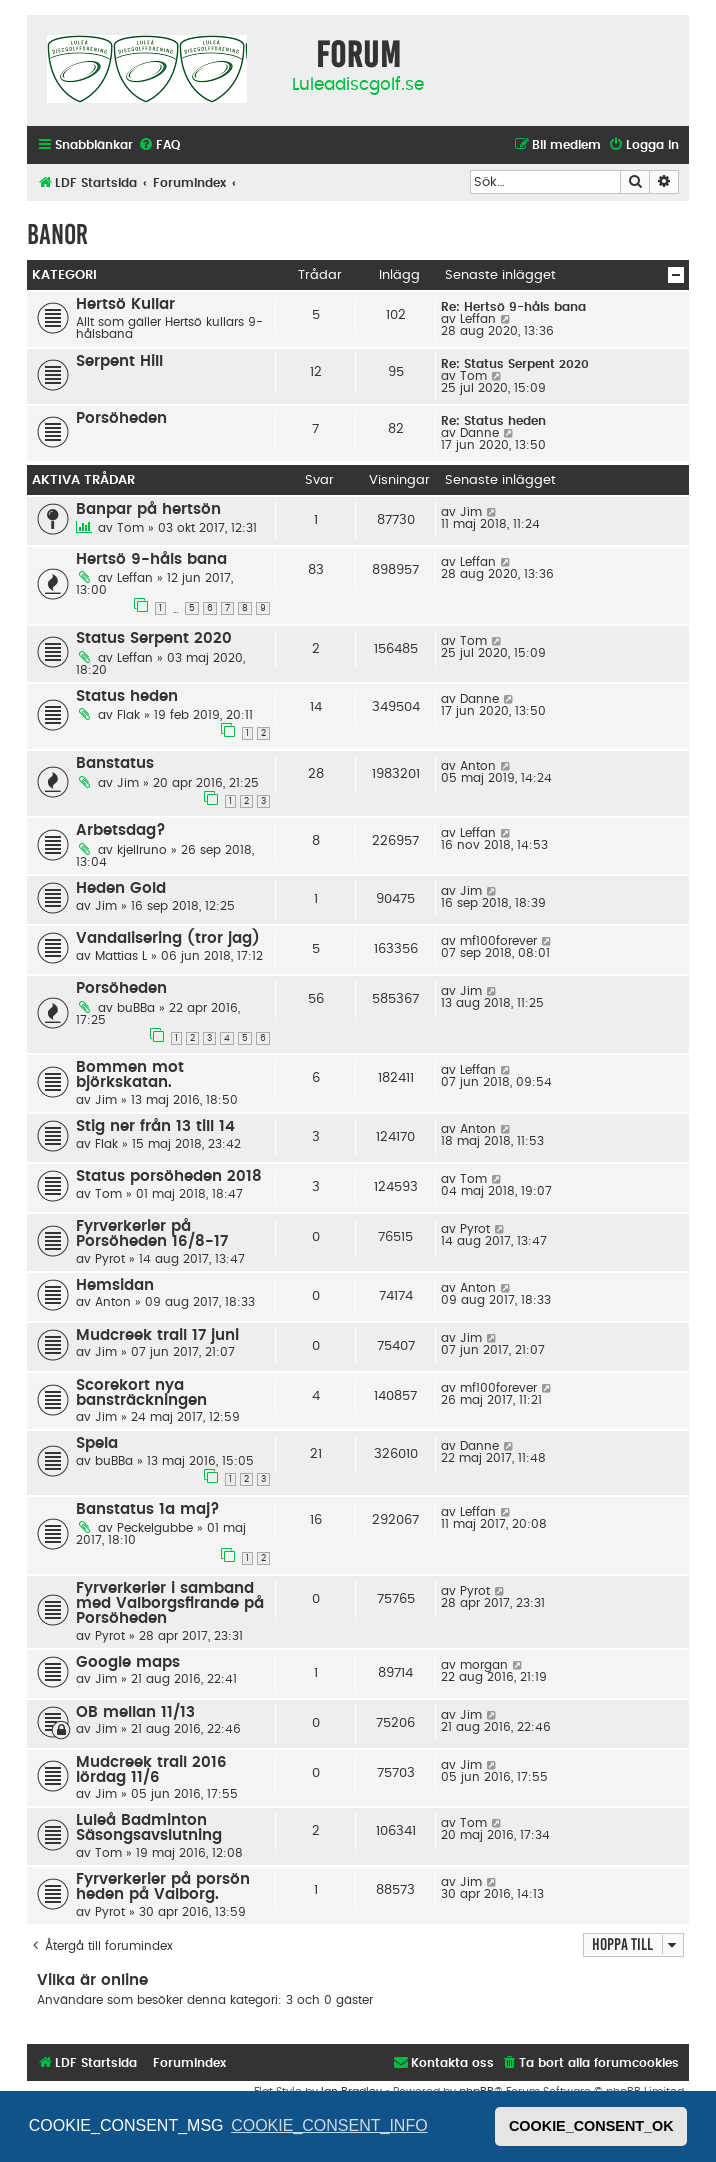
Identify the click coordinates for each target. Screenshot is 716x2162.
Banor (57, 234)
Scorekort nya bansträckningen (141, 1393)
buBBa (136, 1008)
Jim (471, 512)
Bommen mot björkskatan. (130, 1075)
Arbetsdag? (121, 830)
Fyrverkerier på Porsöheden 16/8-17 (152, 1234)
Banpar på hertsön (148, 509)
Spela (97, 1443)
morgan (484, 1665)
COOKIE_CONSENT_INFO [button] (329, 2125)
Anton (478, 766)
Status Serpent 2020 (154, 638)
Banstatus (115, 763)
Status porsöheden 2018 (169, 1176)
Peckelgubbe (155, 1528)
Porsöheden (121, 418)
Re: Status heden (493, 421)
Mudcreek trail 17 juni (157, 1335)
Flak (128, 715)
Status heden (127, 696)
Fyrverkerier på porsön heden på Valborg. (163, 1887)
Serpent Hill (119, 361)
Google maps (128, 1662)
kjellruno (142, 850)
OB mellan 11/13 (135, 1712)
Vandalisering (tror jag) (168, 938)
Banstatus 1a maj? (148, 1509)
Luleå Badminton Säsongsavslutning (149, 1828)
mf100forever (498, 941)
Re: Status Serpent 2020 (515, 364)
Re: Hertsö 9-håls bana (513, 307)
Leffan (478, 319)
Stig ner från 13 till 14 (155, 1126)
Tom (473, 376)
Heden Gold (121, 888)
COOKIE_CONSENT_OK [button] (591, 2126)
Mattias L (121, 956)
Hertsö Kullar (125, 304)
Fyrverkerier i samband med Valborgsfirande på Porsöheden (170, 1603)
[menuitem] (159, 145)
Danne (479, 433)
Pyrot (110, 1259)
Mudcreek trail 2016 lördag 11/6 (151, 1770)
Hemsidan (115, 1285)
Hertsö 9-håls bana (151, 559)
